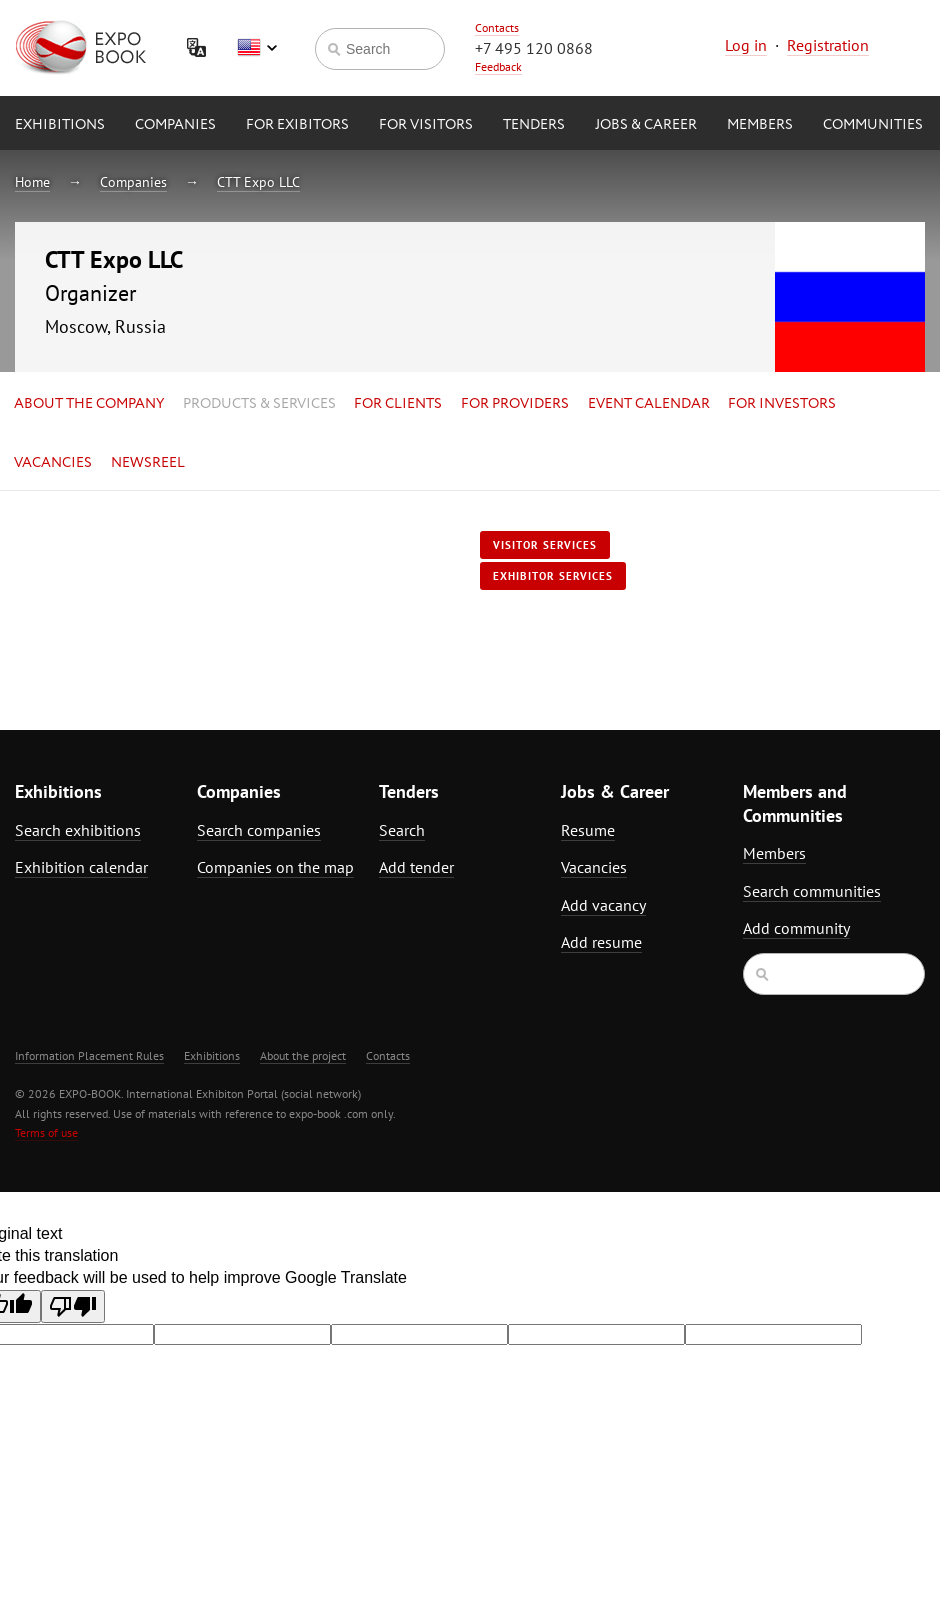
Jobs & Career (646, 125)
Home (32, 182)
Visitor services (545, 545)
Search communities (812, 891)
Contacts (497, 27)
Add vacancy (603, 905)
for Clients (398, 404)
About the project (303, 1055)
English (257, 48)
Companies (175, 125)
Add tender (416, 867)
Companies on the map (275, 867)
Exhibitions (60, 125)
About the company (89, 404)
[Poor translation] (73, 1306)
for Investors (782, 404)
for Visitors (426, 125)
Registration (828, 45)
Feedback (498, 66)
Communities (873, 125)
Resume (588, 830)
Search (402, 830)
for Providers (515, 404)
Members (760, 125)
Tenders (534, 125)
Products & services (259, 404)
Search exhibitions (78, 830)
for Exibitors (297, 125)
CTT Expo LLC (258, 182)
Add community (796, 928)
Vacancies (53, 463)
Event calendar (649, 404)
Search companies (259, 830)
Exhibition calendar (81, 867)
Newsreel (148, 463)
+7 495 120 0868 (534, 48)
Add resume (601, 942)
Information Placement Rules (89, 1055)
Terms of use (46, 1132)
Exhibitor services (553, 576)
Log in (746, 45)
